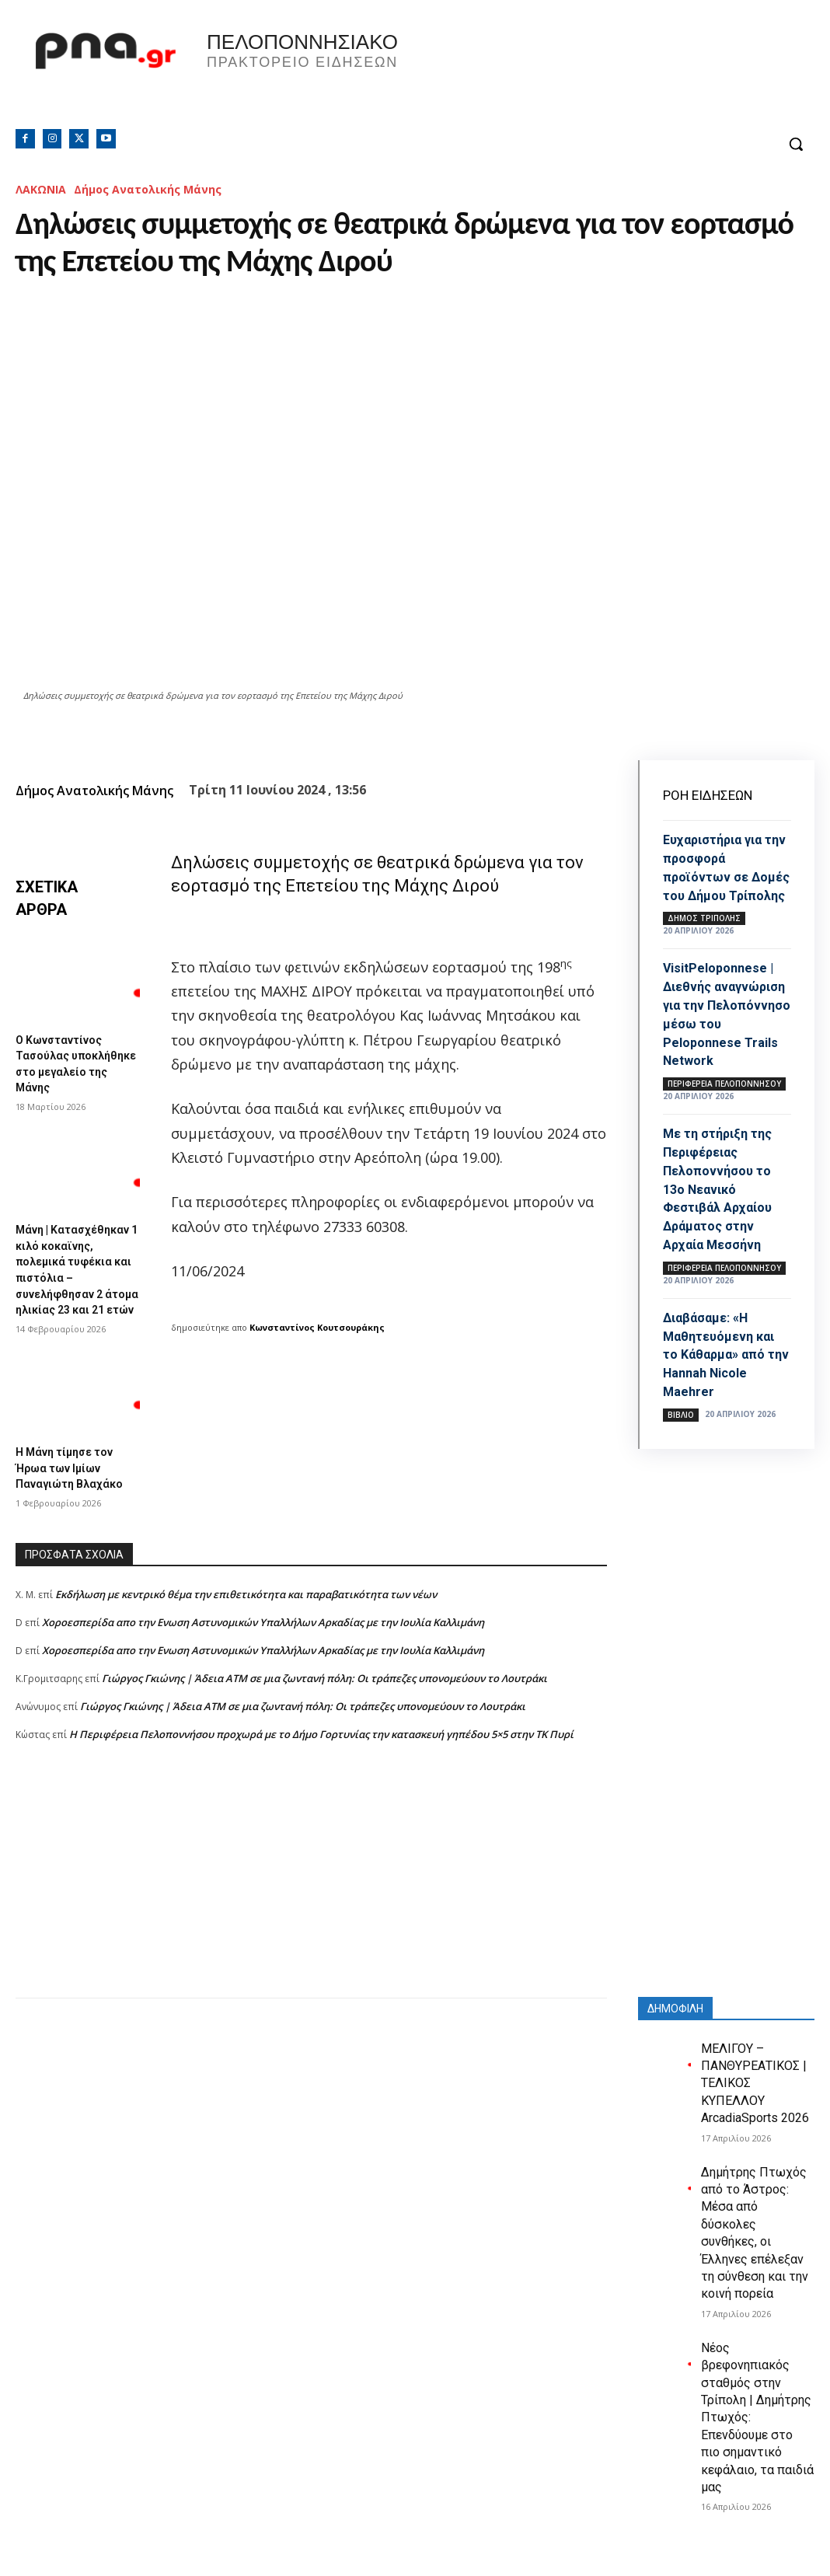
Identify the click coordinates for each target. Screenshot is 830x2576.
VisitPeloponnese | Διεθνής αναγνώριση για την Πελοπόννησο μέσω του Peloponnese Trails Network (726, 1038)
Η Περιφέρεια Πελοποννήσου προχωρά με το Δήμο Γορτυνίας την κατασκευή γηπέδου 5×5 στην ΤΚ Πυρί (321, 1750)
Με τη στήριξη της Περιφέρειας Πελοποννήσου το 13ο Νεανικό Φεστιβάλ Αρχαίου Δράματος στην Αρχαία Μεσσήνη (724, 1220)
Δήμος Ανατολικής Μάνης (147, 189)
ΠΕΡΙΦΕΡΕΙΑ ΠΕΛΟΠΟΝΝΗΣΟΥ (724, 1117)
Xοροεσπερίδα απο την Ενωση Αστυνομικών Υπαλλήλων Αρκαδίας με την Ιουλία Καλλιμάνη (263, 1638)
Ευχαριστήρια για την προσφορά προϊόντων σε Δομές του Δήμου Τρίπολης (721, 875)
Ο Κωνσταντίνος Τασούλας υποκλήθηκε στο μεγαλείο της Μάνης (75, 1062)
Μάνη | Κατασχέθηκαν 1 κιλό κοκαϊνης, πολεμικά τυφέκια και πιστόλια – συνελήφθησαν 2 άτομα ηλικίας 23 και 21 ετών (75, 1277)
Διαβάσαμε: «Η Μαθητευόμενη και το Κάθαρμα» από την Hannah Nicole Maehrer (725, 1384)
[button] (795, 143)
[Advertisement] (311, 1904)
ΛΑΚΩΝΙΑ (41, 189)
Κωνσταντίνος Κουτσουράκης (317, 1327)
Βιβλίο (681, 1444)
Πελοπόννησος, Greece (613, 74)
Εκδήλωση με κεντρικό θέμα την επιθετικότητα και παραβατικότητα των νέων (246, 1610)
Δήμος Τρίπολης (704, 935)
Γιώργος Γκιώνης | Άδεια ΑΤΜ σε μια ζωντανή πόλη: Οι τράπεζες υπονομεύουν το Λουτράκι (324, 1694)
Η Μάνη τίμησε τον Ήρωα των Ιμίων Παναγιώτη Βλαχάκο (75, 1485)
